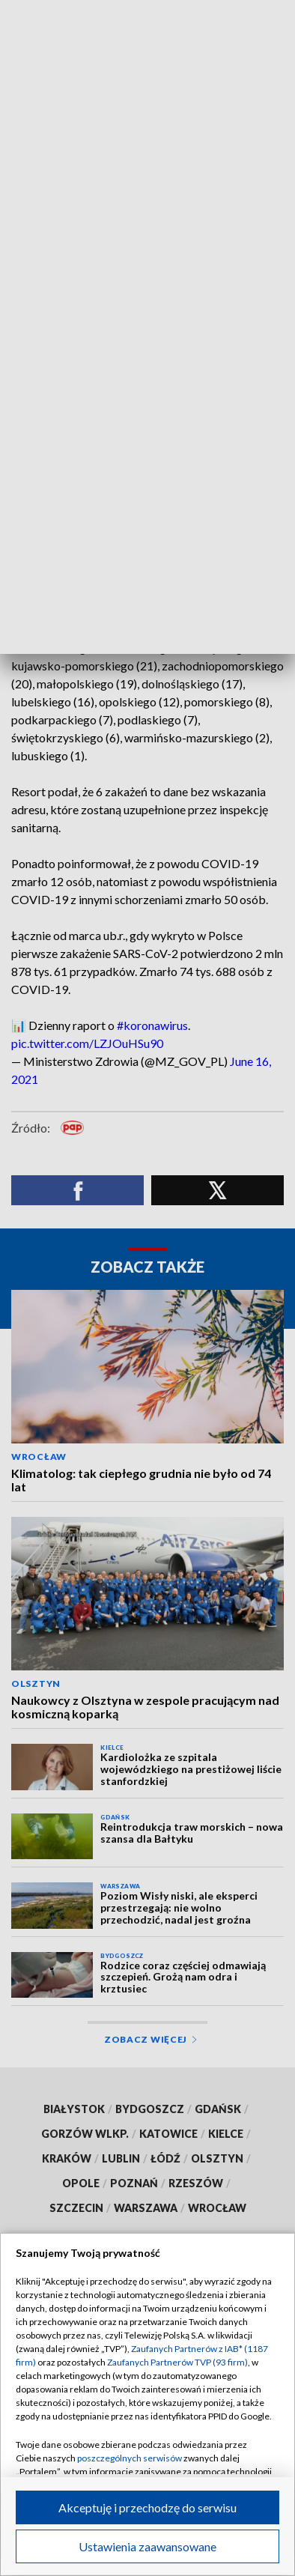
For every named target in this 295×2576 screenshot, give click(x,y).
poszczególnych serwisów (129, 2458)
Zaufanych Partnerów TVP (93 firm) (177, 2362)
